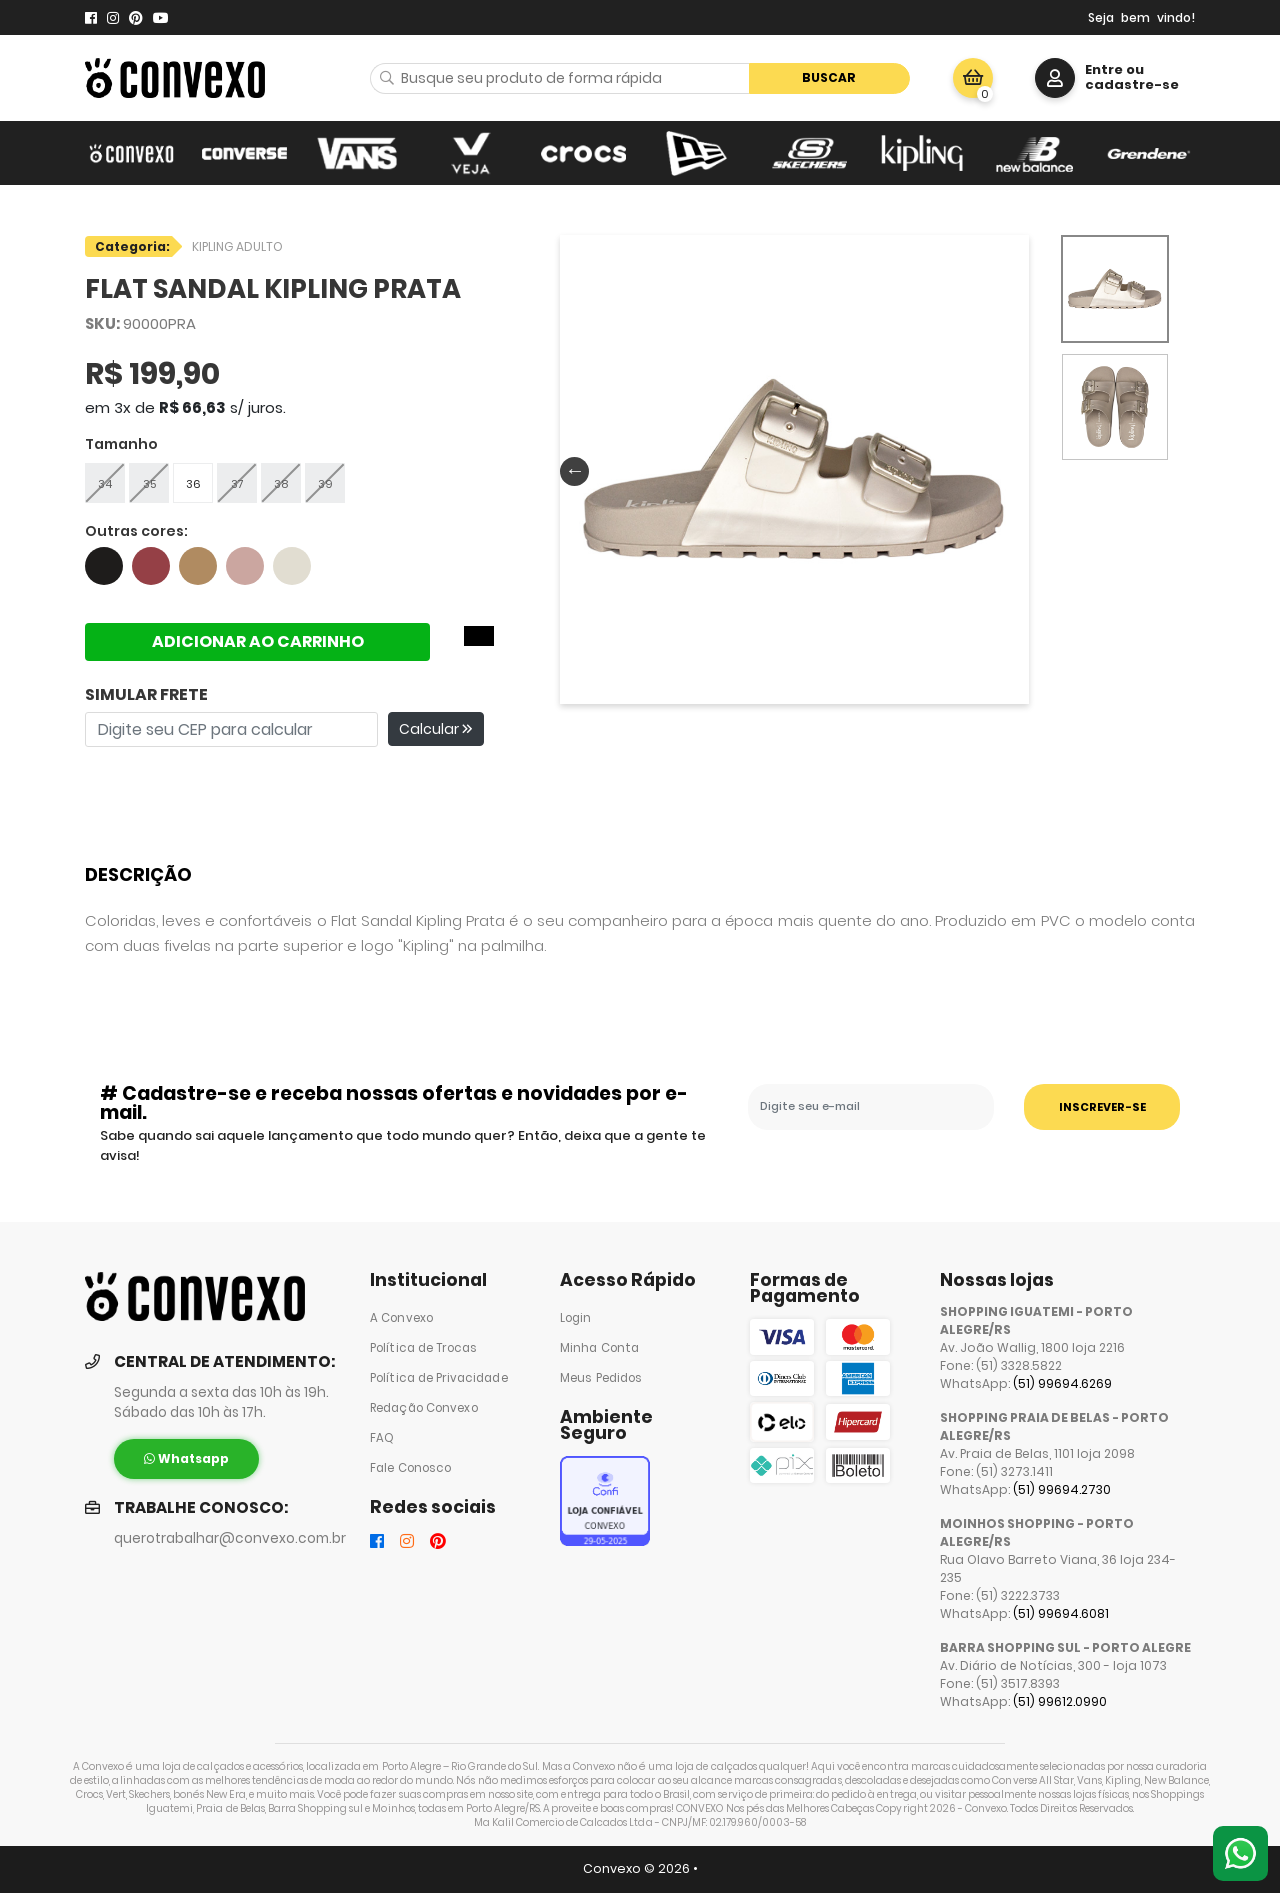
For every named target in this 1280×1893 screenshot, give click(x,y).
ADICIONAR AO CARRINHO (258, 641)
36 (193, 484)
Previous (570, 470)
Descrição (138, 874)
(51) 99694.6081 (1061, 1613)
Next (1011, 470)
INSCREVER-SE (1102, 1107)
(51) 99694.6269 (1062, 1383)
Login (576, 1318)
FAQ (382, 1438)
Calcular (436, 729)
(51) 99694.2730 (1062, 1489)
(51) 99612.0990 (1060, 1701)
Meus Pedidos (601, 1378)
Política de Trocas (423, 1348)
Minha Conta (599, 1348)
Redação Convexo (424, 1408)
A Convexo (401, 1318)
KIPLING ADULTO (237, 246)
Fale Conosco (410, 1468)
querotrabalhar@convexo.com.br (230, 1538)
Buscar (829, 77)
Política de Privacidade (439, 1378)
